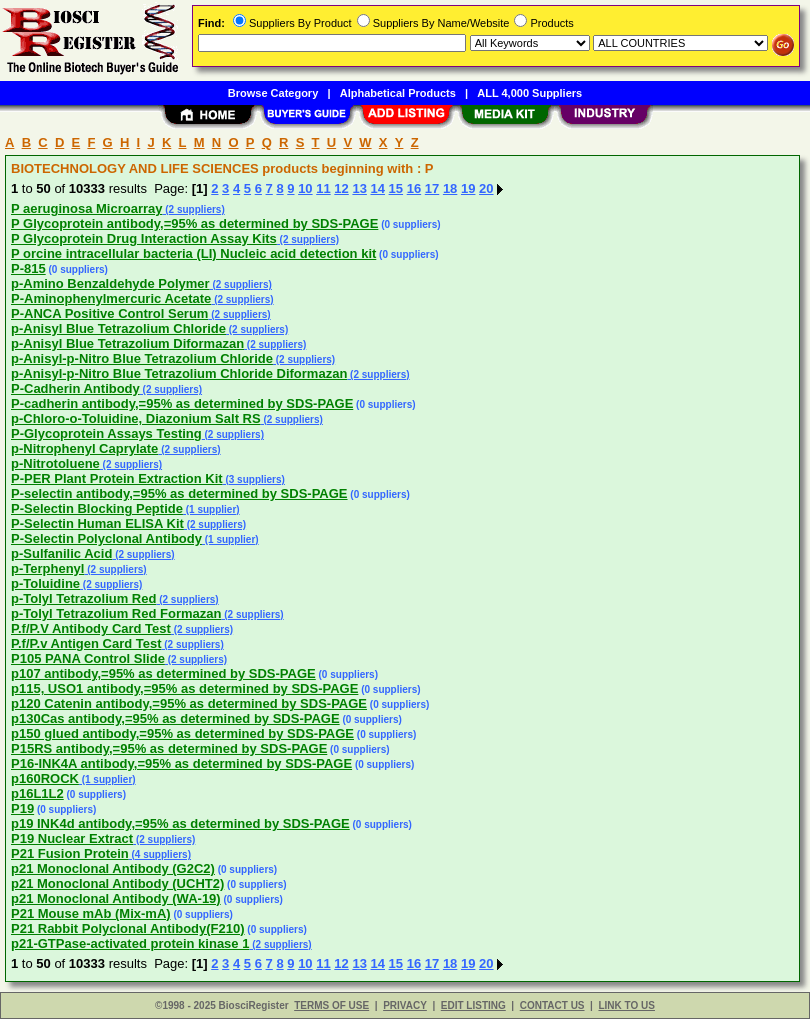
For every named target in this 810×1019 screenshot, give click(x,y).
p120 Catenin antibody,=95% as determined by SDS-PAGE (189, 703)
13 (359, 188)
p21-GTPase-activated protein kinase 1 (130, 943)
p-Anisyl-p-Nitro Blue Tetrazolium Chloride (142, 358)
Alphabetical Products (398, 93)
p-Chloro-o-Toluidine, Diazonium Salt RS (136, 418)
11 (323, 188)
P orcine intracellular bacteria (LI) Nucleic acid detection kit (193, 253)
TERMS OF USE (331, 1005)
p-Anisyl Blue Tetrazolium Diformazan (127, 343)
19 (468, 188)
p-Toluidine (45, 583)
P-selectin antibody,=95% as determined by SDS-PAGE (179, 493)
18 (450, 188)
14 (378, 188)
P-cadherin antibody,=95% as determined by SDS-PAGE (182, 403)
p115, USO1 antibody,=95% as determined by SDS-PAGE (184, 688)
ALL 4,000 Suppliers (529, 93)
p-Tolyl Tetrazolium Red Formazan (116, 613)
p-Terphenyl (47, 568)
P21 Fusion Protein (70, 853)
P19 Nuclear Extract (72, 838)
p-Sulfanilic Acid (61, 553)
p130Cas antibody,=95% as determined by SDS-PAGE (175, 718)
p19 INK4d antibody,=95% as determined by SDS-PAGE (180, 823)
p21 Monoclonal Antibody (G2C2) (113, 868)
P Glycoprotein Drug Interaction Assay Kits (144, 238)
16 (414, 188)
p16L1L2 (37, 793)
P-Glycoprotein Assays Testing (106, 433)
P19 (22, 808)
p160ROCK (45, 778)
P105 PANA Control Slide (88, 658)
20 (486, 188)
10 (305, 188)
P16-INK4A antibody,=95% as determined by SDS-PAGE (181, 763)
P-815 (28, 268)
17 (432, 188)
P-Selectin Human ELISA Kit (97, 523)
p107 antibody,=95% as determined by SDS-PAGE (163, 673)
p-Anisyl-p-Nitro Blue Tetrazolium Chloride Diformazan (179, 373)
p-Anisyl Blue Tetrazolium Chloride (118, 328)
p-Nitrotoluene (55, 463)
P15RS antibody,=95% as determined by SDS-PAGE (169, 748)
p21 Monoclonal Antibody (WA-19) (116, 898)
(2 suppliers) (194, 209)
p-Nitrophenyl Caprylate (84, 448)
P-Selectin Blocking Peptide (97, 508)
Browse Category (273, 93)
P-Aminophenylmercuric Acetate (111, 298)
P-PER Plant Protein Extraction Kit (117, 478)
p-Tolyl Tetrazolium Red (83, 598)
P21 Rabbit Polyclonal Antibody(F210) (128, 928)
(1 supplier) (211, 509)
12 (341, 188)
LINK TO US (626, 1005)
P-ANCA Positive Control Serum (109, 313)
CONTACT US (552, 1005)
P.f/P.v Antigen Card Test (86, 643)
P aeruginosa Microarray (87, 208)
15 (396, 188)
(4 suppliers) (160, 854)
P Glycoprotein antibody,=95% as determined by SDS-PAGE (194, 223)
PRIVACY (405, 1005)
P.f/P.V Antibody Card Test (91, 628)
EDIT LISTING (473, 1005)
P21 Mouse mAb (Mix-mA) (91, 913)
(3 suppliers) (254, 479)
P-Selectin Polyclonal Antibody (106, 538)
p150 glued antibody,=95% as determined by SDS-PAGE (182, 733)
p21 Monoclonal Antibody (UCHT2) (117, 883)
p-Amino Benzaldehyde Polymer (110, 283)
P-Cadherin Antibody (75, 388)
